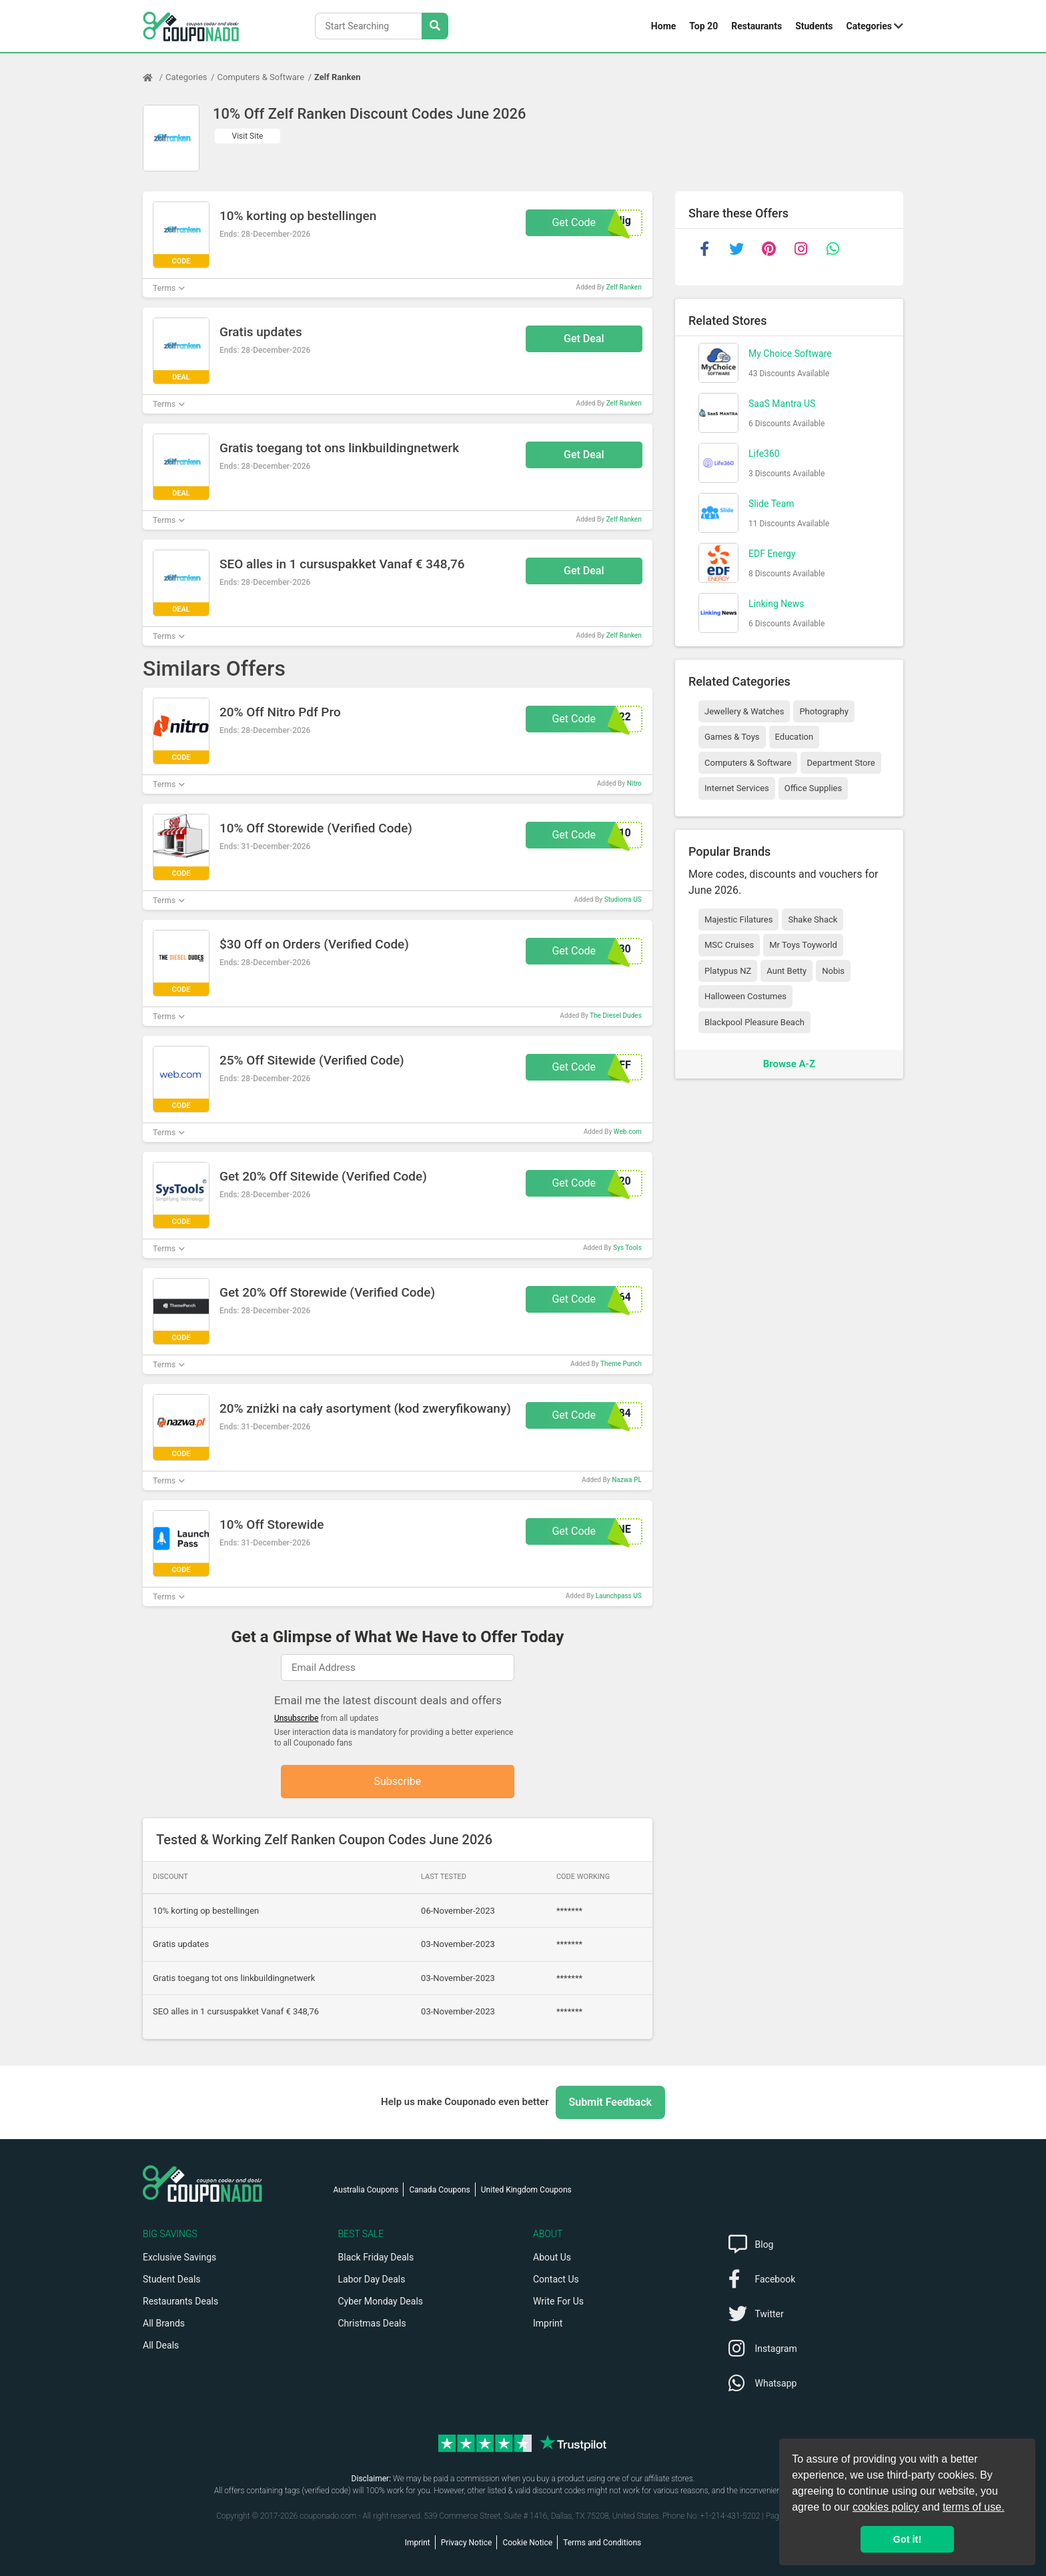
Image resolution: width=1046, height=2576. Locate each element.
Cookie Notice (527, 2542)
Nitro (634, 783)
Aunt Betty (786, 971)
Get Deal (584, 338)
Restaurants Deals (180, 2301)
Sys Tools (627, 1247)
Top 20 (703, 26)
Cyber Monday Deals (381, 2301)
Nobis (833, 971)
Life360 (764, 453)
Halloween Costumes (745, 996)
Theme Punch (621, 1363)
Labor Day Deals (372, 2279)
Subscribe (398, 1781)
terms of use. (973, 2507)
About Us (552, 2257)
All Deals (161, 2345)
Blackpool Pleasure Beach (754, 1022)
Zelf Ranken (337, 77)
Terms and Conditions (602, 2542)
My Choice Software (790, 353)
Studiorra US (623, 899)
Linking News (776, 603)
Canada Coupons (439, 2189)
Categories (869, 26)
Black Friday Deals (376, 2257)
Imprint (547, 2323)
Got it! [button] (907, 2539)
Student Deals (172, 2279)
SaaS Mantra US (781, 403)
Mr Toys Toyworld (803, 945)
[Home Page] (154, 77)
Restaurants (756, 26)
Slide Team (771, 503)
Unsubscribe (296, 1718)
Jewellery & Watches (744, 711)
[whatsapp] (832, 248)
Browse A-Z (789, 1064)
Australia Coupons (366, 2189)
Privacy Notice (466, 2542)
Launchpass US (619, 1595)
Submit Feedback (610, 2102)
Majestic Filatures (738, 919)
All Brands (164, 2323)
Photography (823, 711)
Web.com (628, 1131)
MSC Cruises (729, 945)
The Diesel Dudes (616, 1015)
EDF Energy (772, 553)
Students (814, 26)
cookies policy (886, 2507)
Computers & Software (260, 77)
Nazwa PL (627, 1479)
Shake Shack (812, 919)
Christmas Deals (372, 2323)
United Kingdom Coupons (526, 2189)
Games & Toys (732, 737)
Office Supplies (813, 788)
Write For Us (558, 2301)
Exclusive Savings (179, 2257)
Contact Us (556, 2279)
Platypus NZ (727, 971)
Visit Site (248, 136)
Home (663, 26)
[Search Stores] (435, 26)
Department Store (841, 763)
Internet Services (736, 788)
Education (794, 737)
